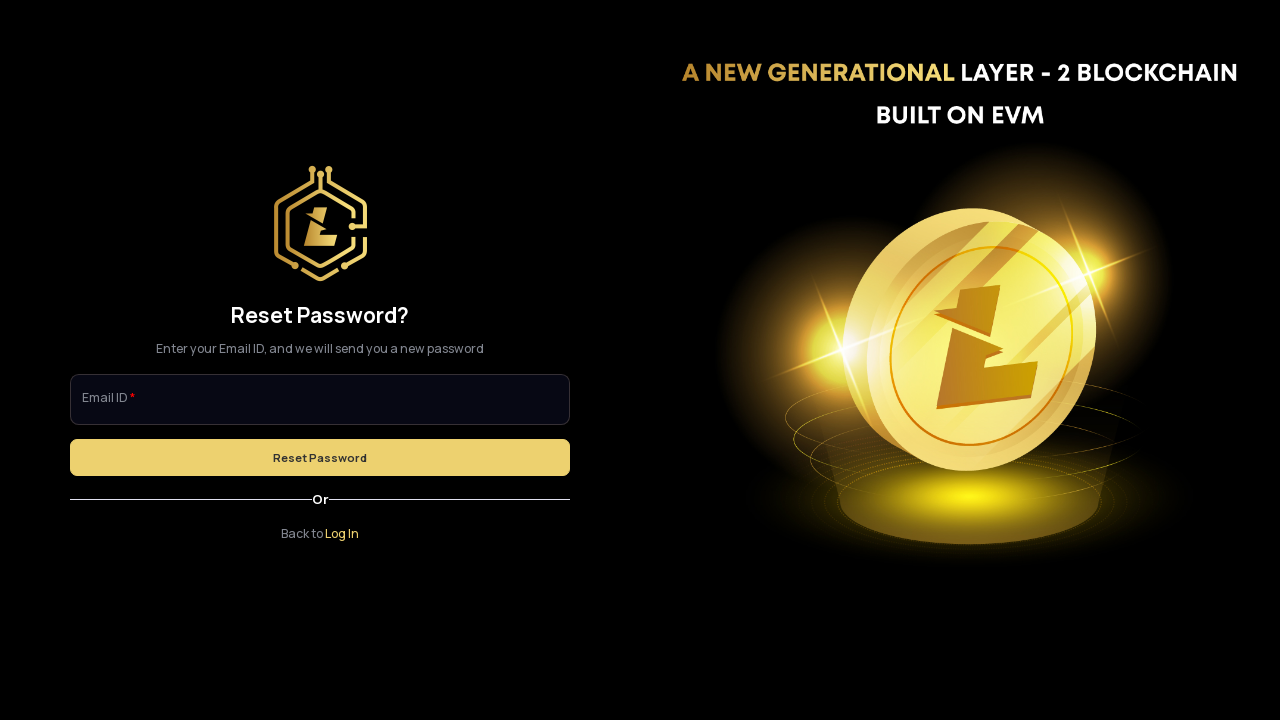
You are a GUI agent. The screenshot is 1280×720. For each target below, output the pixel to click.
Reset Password (320, 457)
